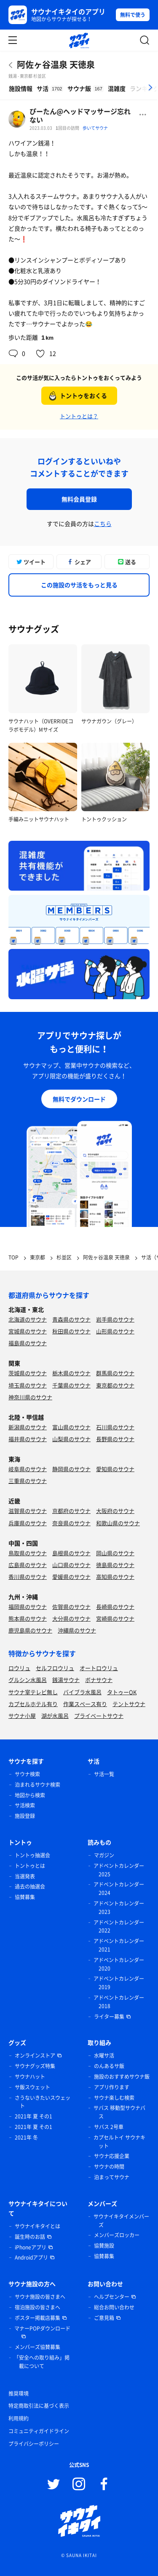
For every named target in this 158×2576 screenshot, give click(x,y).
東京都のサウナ (115, 1385)
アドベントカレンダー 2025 (119, 1870)
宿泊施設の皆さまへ (37, 2307)
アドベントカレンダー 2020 (119, 1964)
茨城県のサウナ (27, 1373)
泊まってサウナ (111, 2177)
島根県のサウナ (71, 1553)
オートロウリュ (99, 1668)
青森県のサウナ (71, 1319)
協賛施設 (104, 2245)
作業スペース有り (85, 1704)
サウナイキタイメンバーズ (121, 2221)
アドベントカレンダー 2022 (119, 1927)
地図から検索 (30, 1795)
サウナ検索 (27, 1774)
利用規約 (18, 2418)
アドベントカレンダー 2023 (119, 1908)
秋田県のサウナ (71, 1331)
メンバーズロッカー (116, 2235)
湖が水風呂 (55, 1716)
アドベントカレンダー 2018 (119, 2002)
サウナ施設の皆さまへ (40, 2297)
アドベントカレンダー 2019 (119, 1983)
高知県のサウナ (115, 1577)
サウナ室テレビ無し (33, 1692)
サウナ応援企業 (111, 2156)
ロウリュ (19, 1668)
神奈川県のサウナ (30, 1397)
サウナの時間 (109, 2166)
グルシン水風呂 (27, 1680)
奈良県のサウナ (71, 1523)
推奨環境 (18, 2393)
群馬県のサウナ (115, 1373)
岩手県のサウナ (115, 1319)
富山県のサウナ (71, 1427)
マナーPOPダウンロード (42, 2328)
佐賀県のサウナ (71, 1607)
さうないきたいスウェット (42, 2102)
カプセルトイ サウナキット (119, 2142)
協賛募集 (25, 1897)
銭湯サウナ (66, 1680)
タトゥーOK (122, 1692)
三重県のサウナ (27, 1481)
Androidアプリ (31, 2257)
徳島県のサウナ (115, 1565)
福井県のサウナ (27, 1439)
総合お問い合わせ (114, 2307)
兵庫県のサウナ (27, 1523)
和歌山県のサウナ (118, 1523)
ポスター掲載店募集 (37, 2318)
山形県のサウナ (115, 1331)
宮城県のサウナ (27, 1331)
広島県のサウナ (27, 1565)
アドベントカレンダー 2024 (119, 1889)
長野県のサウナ (115, 1439)
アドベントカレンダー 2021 (119, 1945)
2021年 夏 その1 (33, 2116)
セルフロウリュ (55, 1668)
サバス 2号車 (108, 2127)
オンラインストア (35, 2055)
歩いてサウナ (95, 128)
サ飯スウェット (32, 2087)
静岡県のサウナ (71, 1469)
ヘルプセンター (111, 2297)
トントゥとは (30, 1866)
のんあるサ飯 (109, 2066)
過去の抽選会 (30, 1886)
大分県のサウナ (71, 1618)
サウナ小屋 (22, 1716)
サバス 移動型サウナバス (119, 2112)
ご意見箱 (104, 2318)
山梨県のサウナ (71, 1439)
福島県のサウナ (27, 1343)
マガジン (104, 1855)
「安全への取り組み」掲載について (42, 2362)
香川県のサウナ (27, 1577)
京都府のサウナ (71, 1511)
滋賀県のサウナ (27, 1511)
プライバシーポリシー (33, 2444)
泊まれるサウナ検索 (37, 1784)
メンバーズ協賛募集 (37, 2347)
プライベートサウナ (98, 1716)
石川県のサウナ (115, 1427)
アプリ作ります (111, 2087)
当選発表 (25, 1876)
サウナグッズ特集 (35, 2066)
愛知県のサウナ (115, 1469)
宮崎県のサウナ (115, 1618)
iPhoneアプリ (30, 2247)
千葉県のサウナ (71, 1385)
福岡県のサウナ (27, 1607)
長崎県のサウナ (115, 1607)
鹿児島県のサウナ (30, 1630)
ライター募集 (109, 2016)
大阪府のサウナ (115, 1511)
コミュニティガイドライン (38, 2431)
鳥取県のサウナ (27, 1553)
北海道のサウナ (27, 1319)
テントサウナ (128, 1704)
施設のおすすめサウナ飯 (122, 2076)
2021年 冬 (26, 2137)
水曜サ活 (104, 2055)
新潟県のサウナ (27, 1427)
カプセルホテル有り (33, 1704)
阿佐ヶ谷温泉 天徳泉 (56, 64)
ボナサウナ (98, 1680)
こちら (103, 523)
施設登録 (25, 1816)
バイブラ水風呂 (82, 1692)
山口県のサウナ (71, 1565)
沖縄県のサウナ (77, 1630)
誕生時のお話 (30, 2237)
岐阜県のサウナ (27, 1469)
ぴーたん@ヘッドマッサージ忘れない (80, 115)
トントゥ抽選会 (32, 1855)
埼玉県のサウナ (27, 1385)
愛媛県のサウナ (71, 1577)
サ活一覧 (104, 1774)
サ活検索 (25, 1805)
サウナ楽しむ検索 (114, 2098)
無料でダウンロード (79, 1099)
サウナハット (30, 2076)
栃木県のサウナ (71, 1373)
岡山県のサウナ (115, 1553)
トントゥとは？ (79, 416)
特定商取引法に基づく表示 (38, 2406)
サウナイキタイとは (37, 2226)
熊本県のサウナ (27, 1618)
